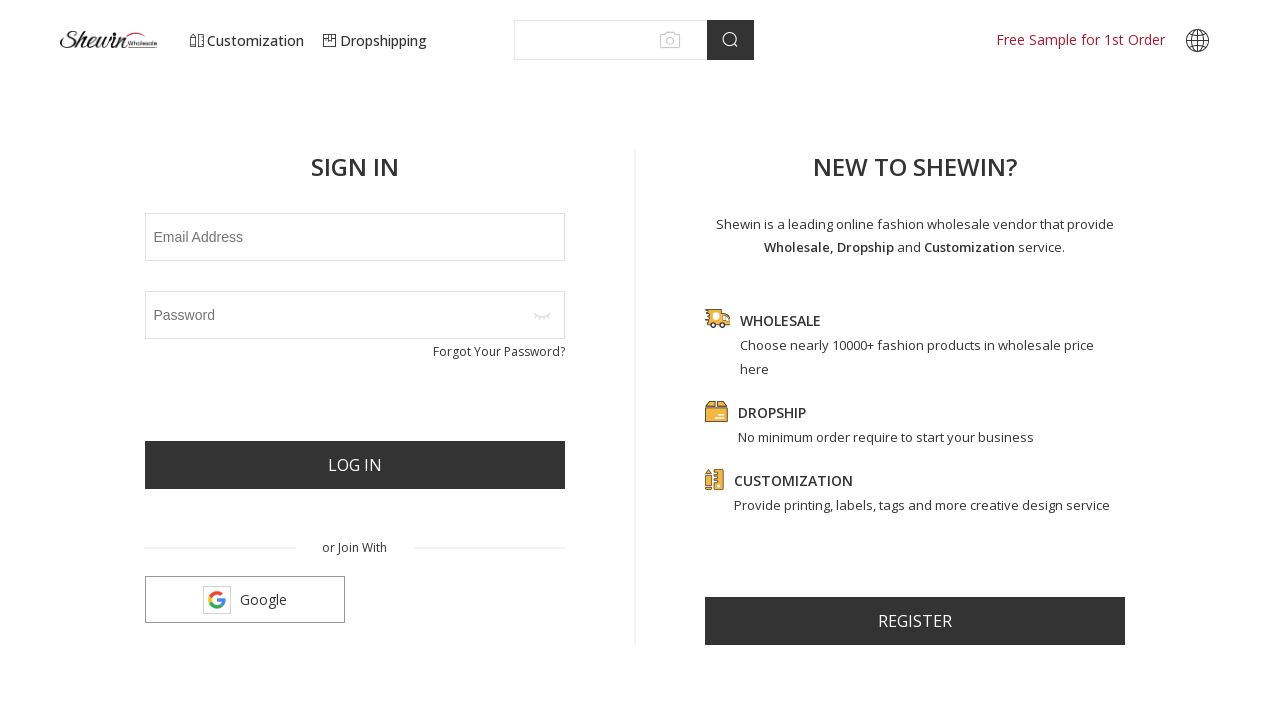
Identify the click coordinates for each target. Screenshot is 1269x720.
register (915, 621)
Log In (355, 465)
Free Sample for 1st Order (1080, 39)
